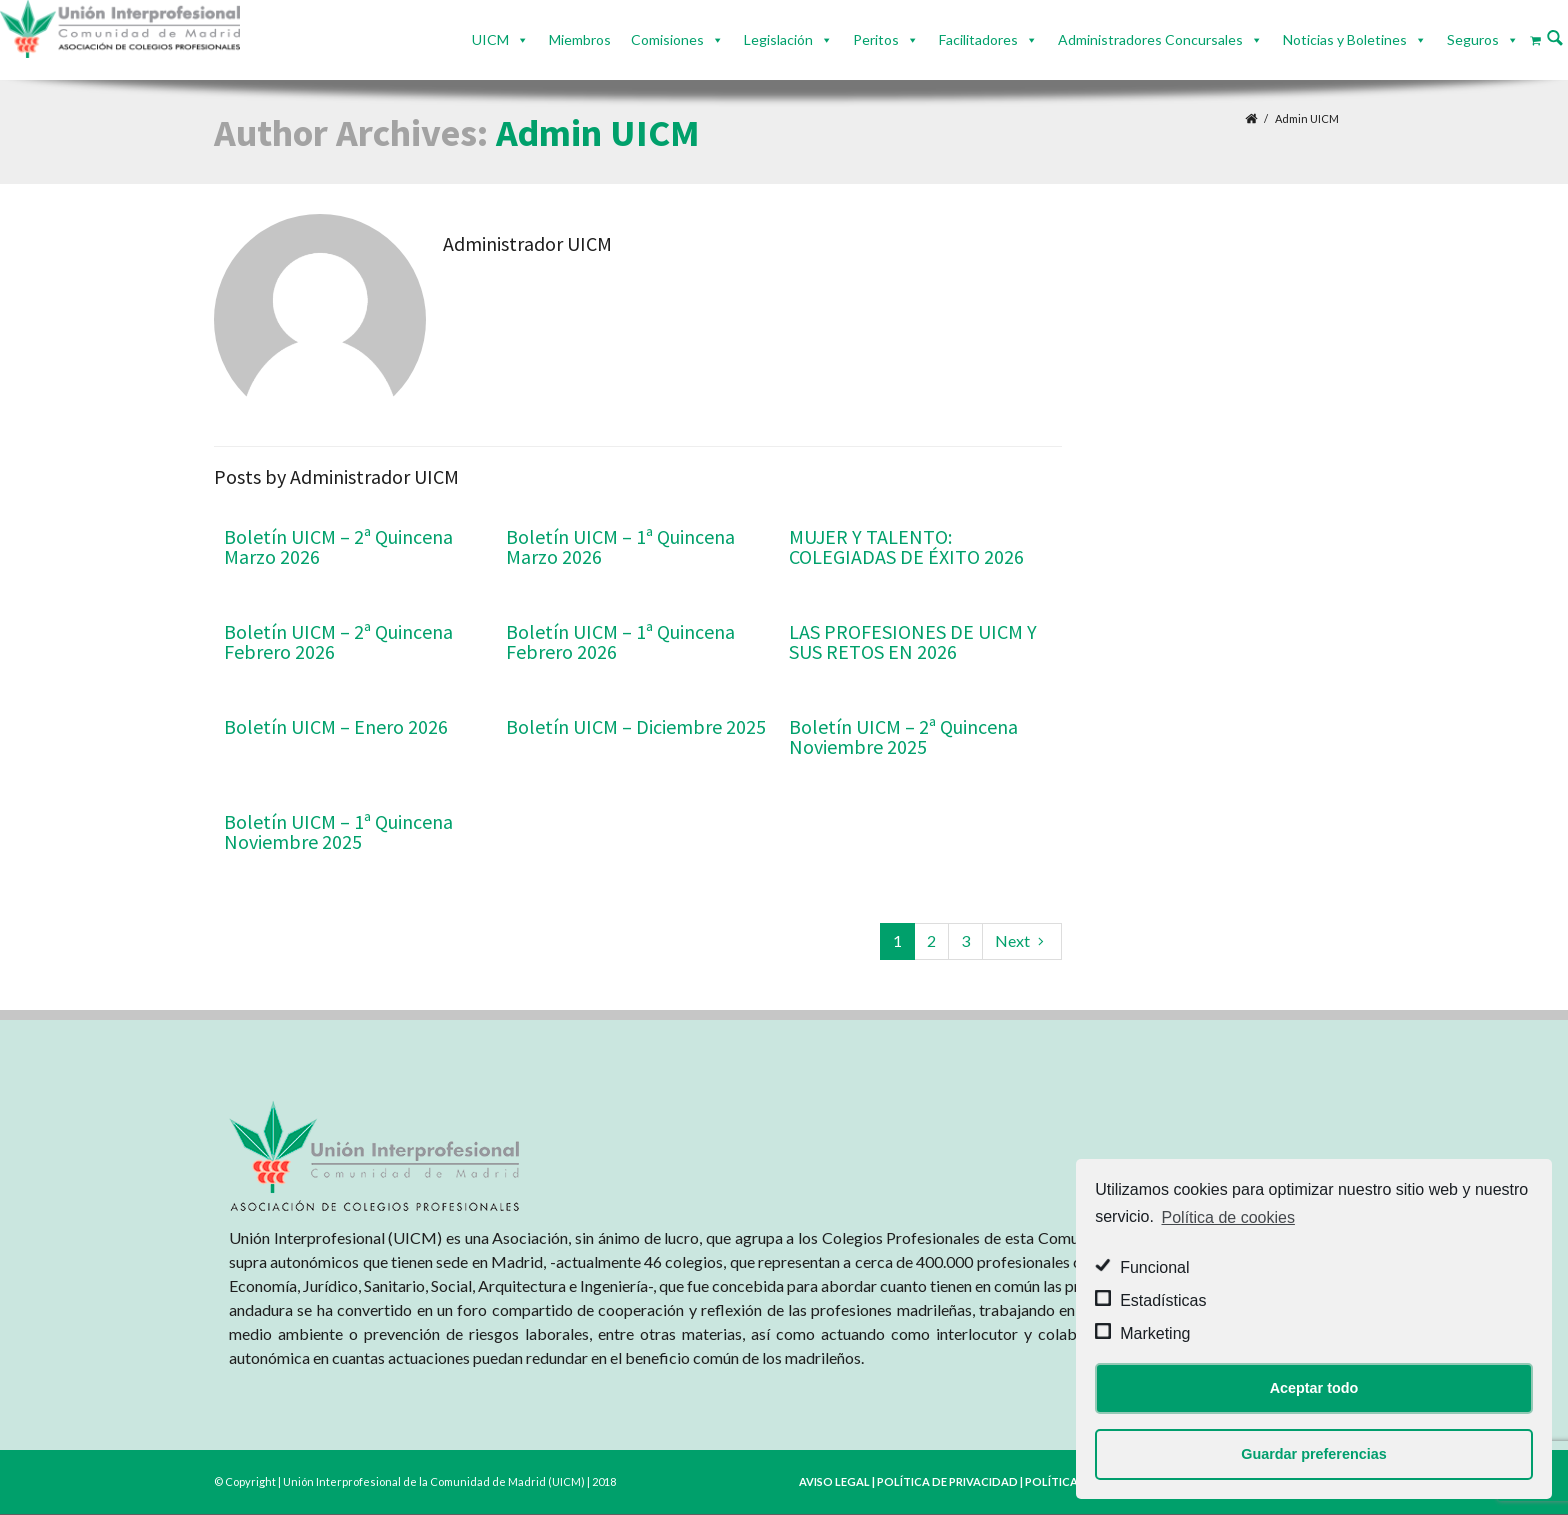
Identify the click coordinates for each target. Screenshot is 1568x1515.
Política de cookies (1228, 1217)
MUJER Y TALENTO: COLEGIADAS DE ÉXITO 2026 (906, 546)
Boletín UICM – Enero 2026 (336, 726)
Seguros (1473, 39)
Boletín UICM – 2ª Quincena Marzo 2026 (338, 546)
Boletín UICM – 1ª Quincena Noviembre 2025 (338, 831)
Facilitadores (978, 39)
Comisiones (667, 39)
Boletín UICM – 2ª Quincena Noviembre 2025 (903, 736)
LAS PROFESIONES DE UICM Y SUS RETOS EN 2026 (913, 641)
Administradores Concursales (1150, 39)
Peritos (876, 39)
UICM (490, 39)
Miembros (580, 39)
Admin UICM (598, 132)
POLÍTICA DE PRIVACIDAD (947, 1481)
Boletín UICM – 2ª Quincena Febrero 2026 (338, 641)
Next (1022, 940)
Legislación (778, 39)
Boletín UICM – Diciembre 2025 (636, 726)
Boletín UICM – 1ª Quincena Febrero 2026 (620, 641)
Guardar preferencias (1314, 1454)
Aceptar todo (1314, 1388)
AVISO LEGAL (834, 1481)
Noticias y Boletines (1345, 39)
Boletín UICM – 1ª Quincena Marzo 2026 (620, 546)
